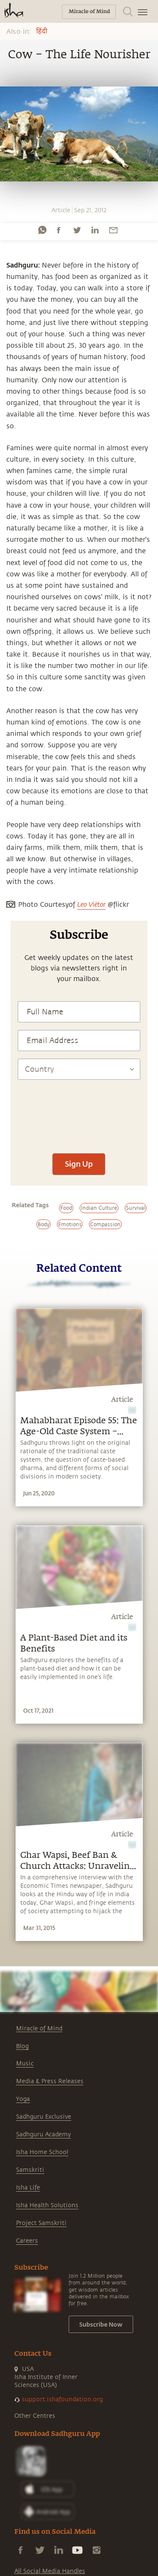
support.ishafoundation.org (62, 2399)
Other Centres (34, 2416)
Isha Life (28, 2187)
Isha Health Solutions (47, 2205)
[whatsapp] (42, 230)
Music (25, 2063)
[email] (113, 230)
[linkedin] (95, 230)
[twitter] (77, 230)
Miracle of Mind (39, 2028)
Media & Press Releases (49, 2081)
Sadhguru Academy (43, 2134)
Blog (22, 2046)
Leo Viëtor (91, 904)
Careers (27, 2241)
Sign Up (79, 1164)
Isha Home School (42, 2152)
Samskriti (30, 2170)
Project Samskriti (41, 2223)
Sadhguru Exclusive (43, 2117)
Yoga (23, 2099)
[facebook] (58, 230)
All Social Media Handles (49, 2571)
